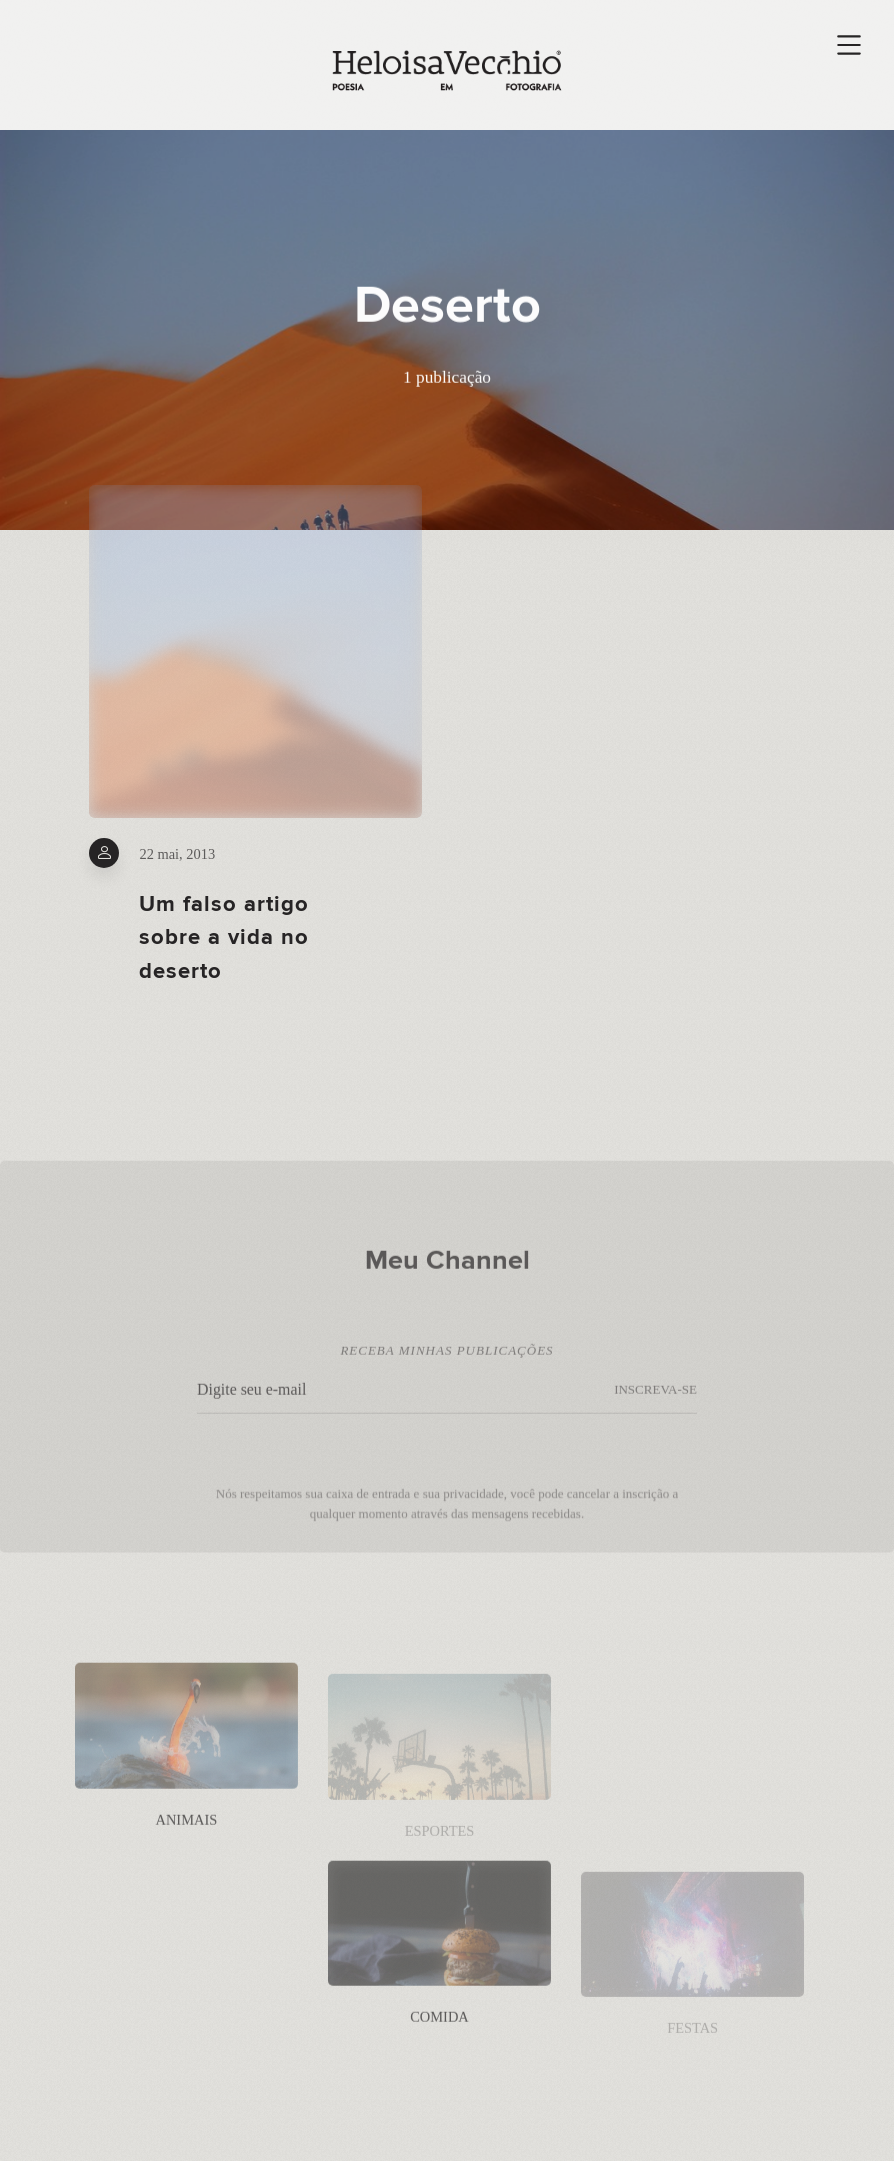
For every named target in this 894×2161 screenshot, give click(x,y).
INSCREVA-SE (655, 1400)
